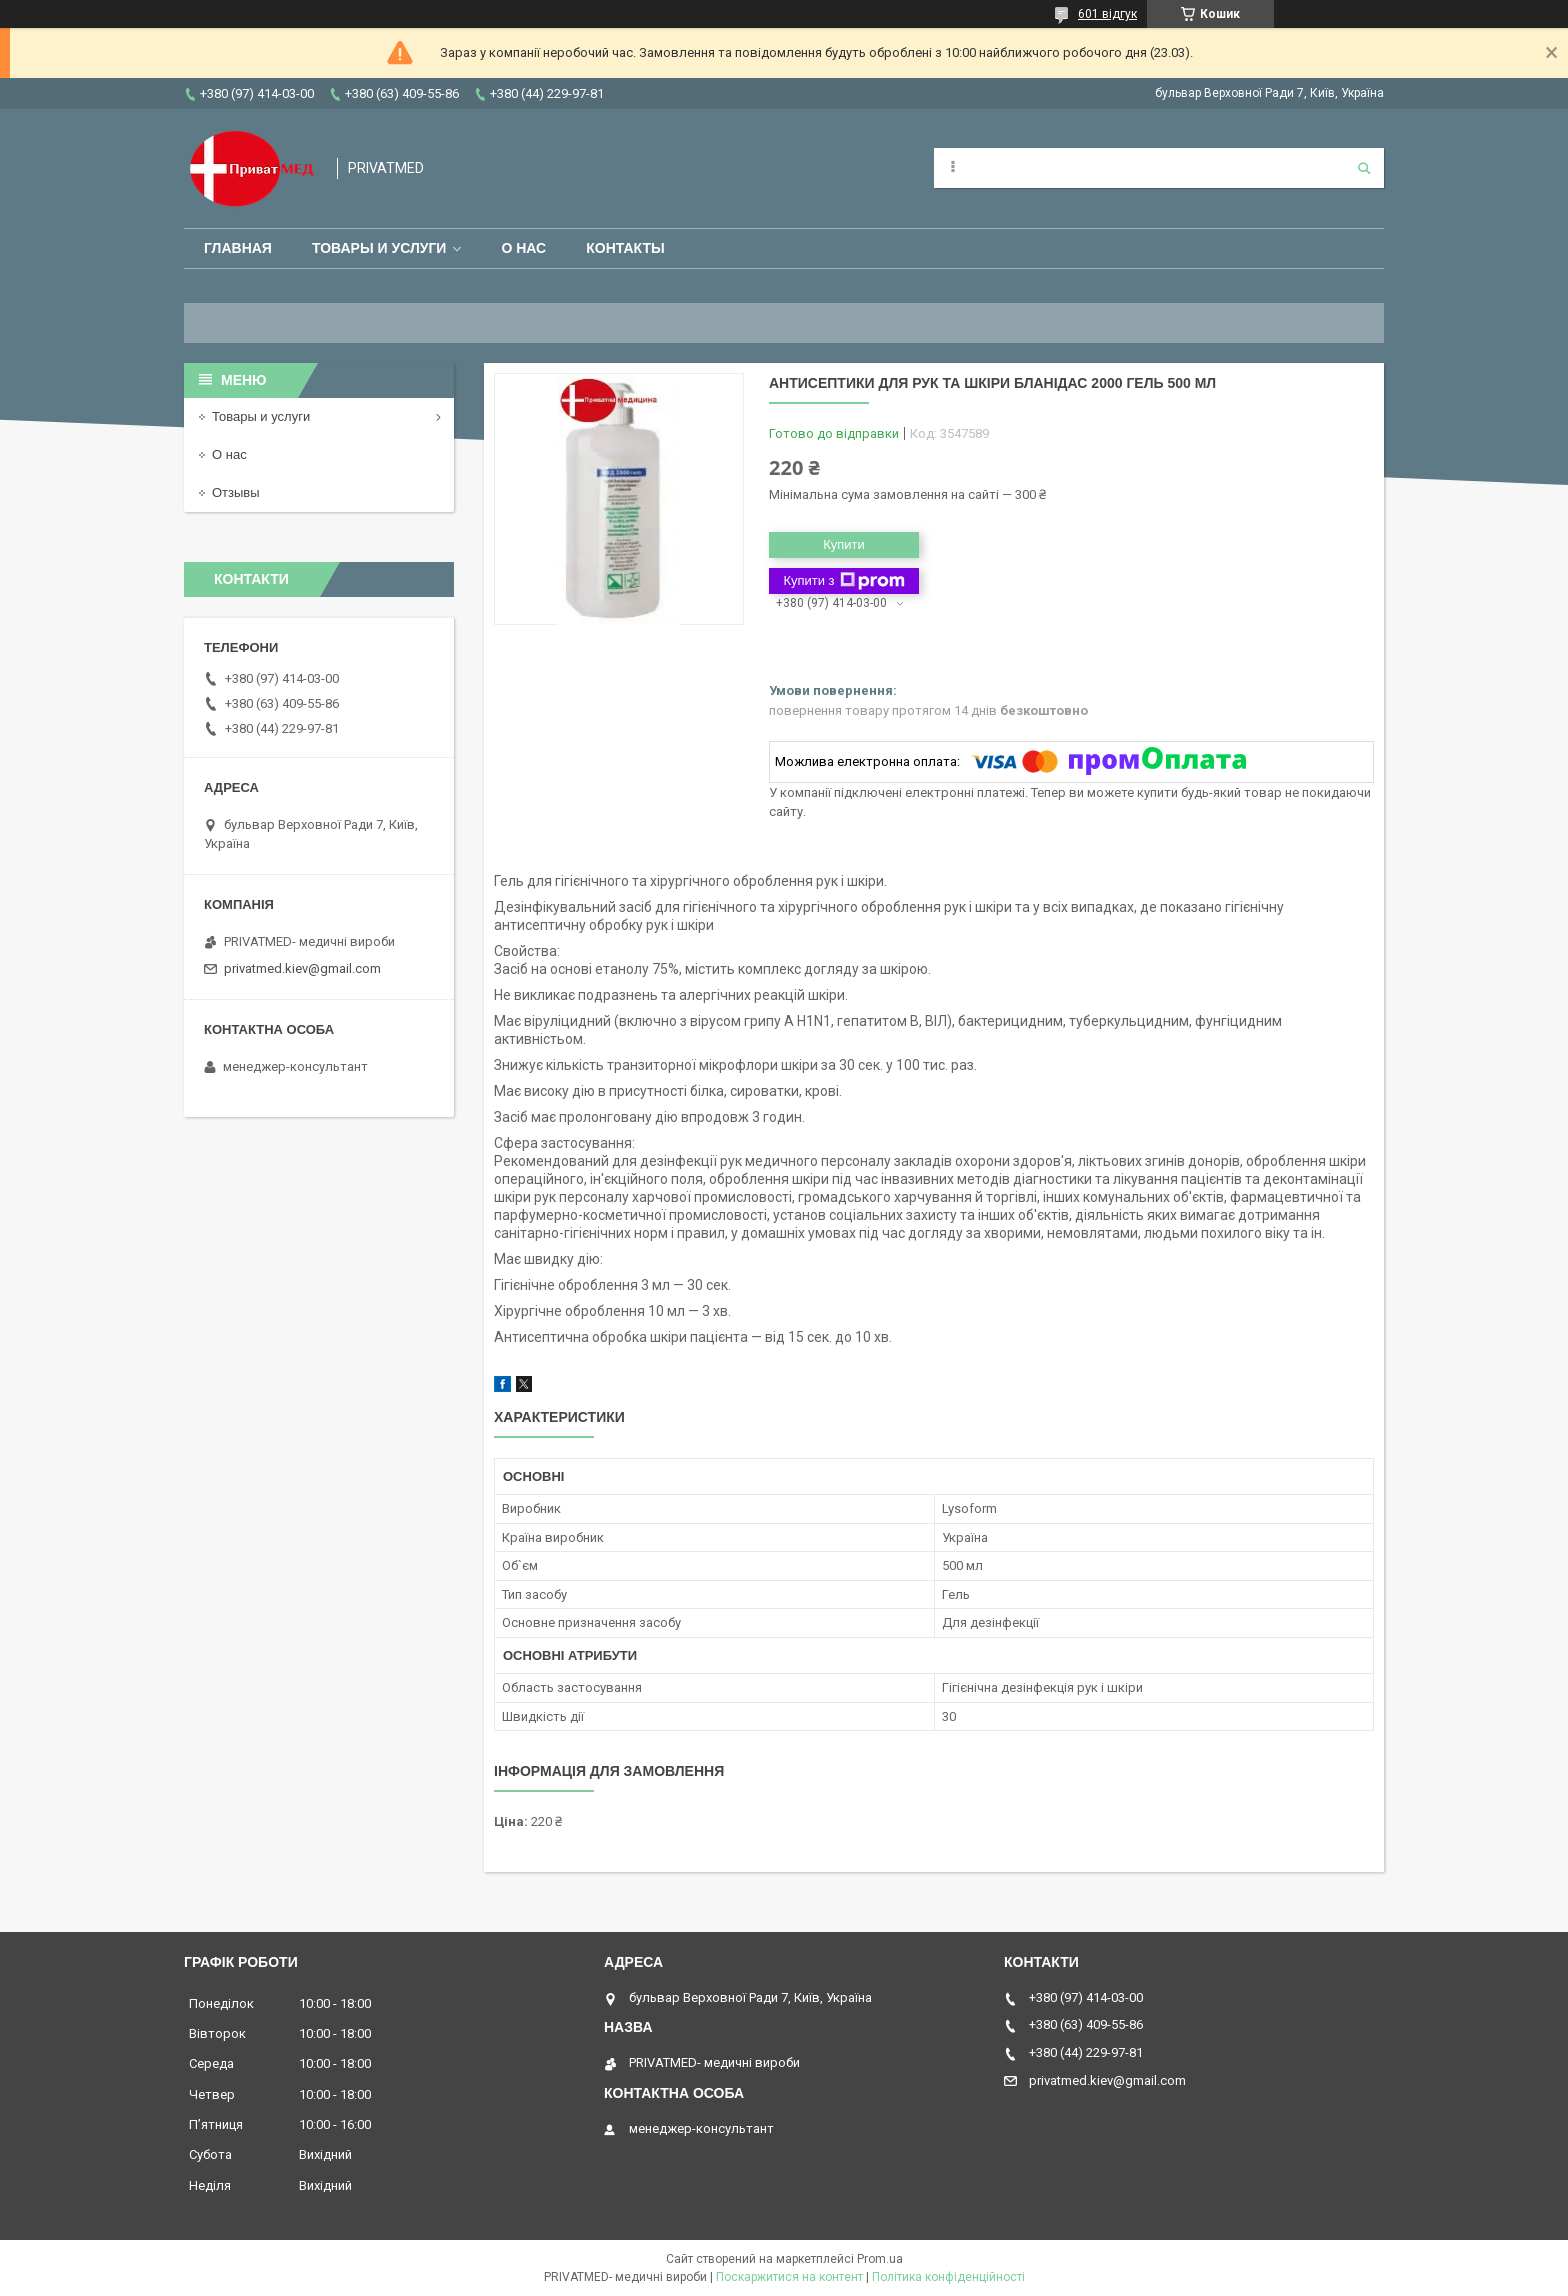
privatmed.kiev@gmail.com (302, 968)
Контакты (625, 248)
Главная (238, 248)
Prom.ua (880, 2259)
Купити (844, 544)
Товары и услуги (379, 248)
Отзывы (236, 492)
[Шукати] (1364, 168)
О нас (523, 248)
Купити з (843, 581)
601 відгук (1107, 14)
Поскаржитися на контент (789, 2277)
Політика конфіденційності (948, 2277)
